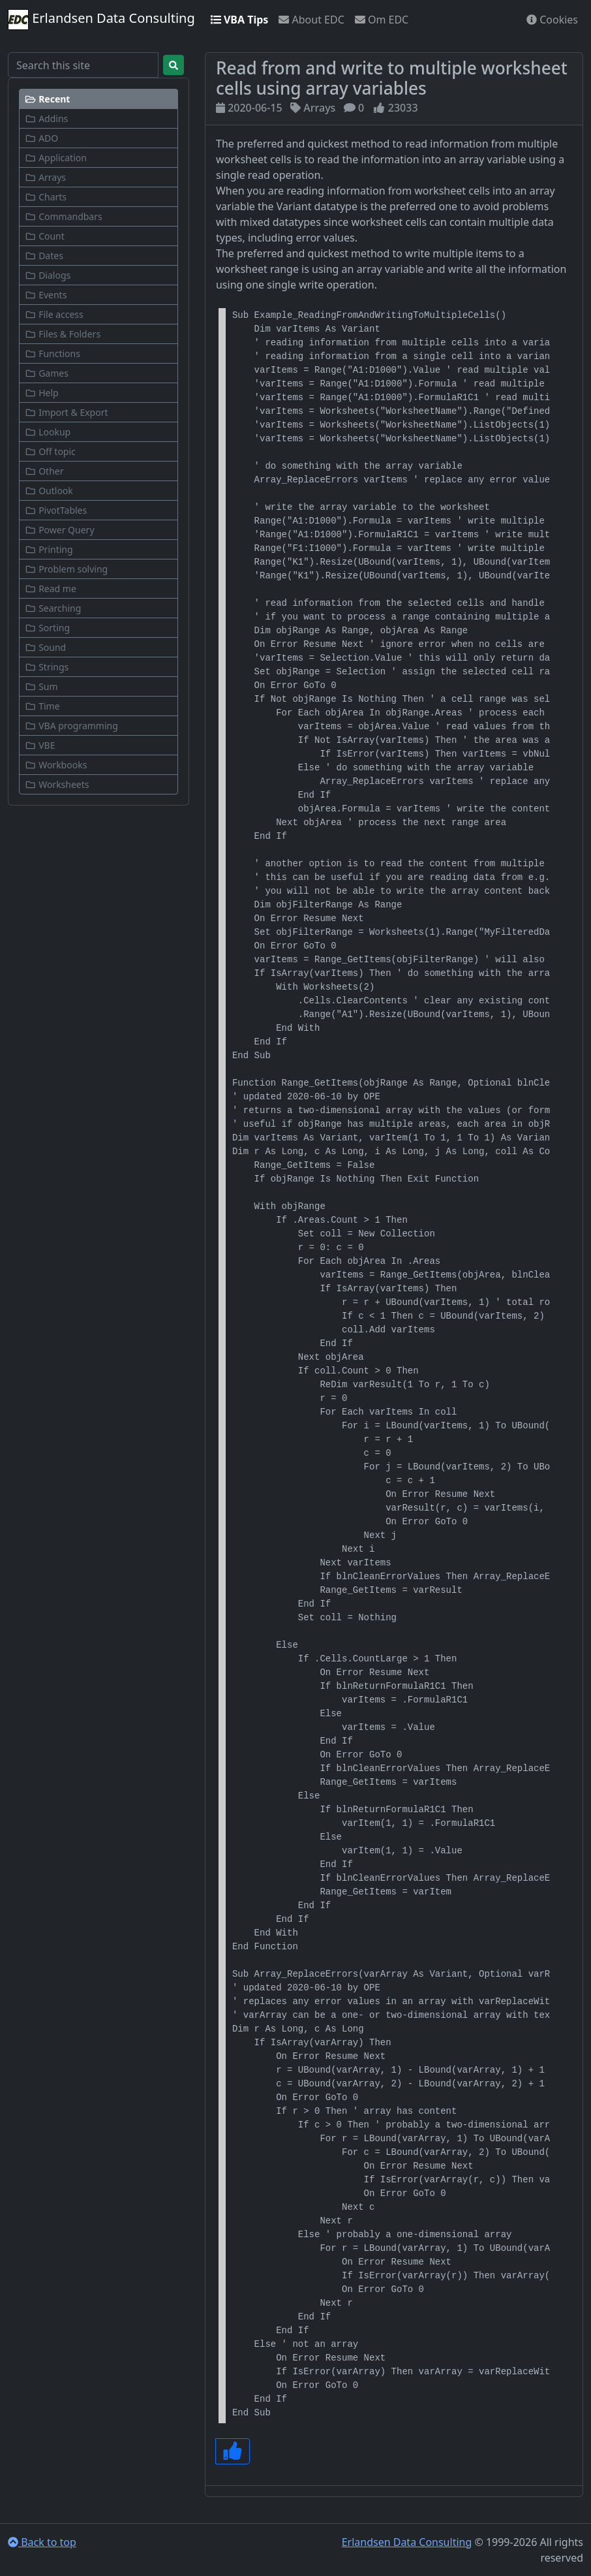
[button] (98, 99)
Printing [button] (49, 549)
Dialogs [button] (47, 275)
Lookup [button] (47, 432)
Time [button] (42, 706)
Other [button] (44, 471)
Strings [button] (46, 667)
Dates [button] (44, 255)
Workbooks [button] (56, 765)
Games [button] (46, 373)
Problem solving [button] (66, 569)
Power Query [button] (60, 530)
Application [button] (56, 157)
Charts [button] (46, 197)
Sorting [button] (47, 627)
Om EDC (381, 19)
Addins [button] (46, 118)
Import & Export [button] (66, 412)
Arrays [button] (45, 177)
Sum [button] (41, 686)
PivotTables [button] (56, 510)
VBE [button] (40, 745)
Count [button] (45, 236)
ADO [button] (41, 138)
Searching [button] (53, 608)
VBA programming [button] (71, 725)
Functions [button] (52, 353)
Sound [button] (45, 647)
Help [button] (42, 392)
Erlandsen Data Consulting (101, 19)
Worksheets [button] (57, 784)
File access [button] (54, 314)
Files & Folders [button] (62, 334)
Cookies (552, 19)
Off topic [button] (50, 451)
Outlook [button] (49, 490)
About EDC (311, 19)
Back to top (42, 2542)
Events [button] (46, 295)
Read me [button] (50, 588)
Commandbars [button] (63, 216)
